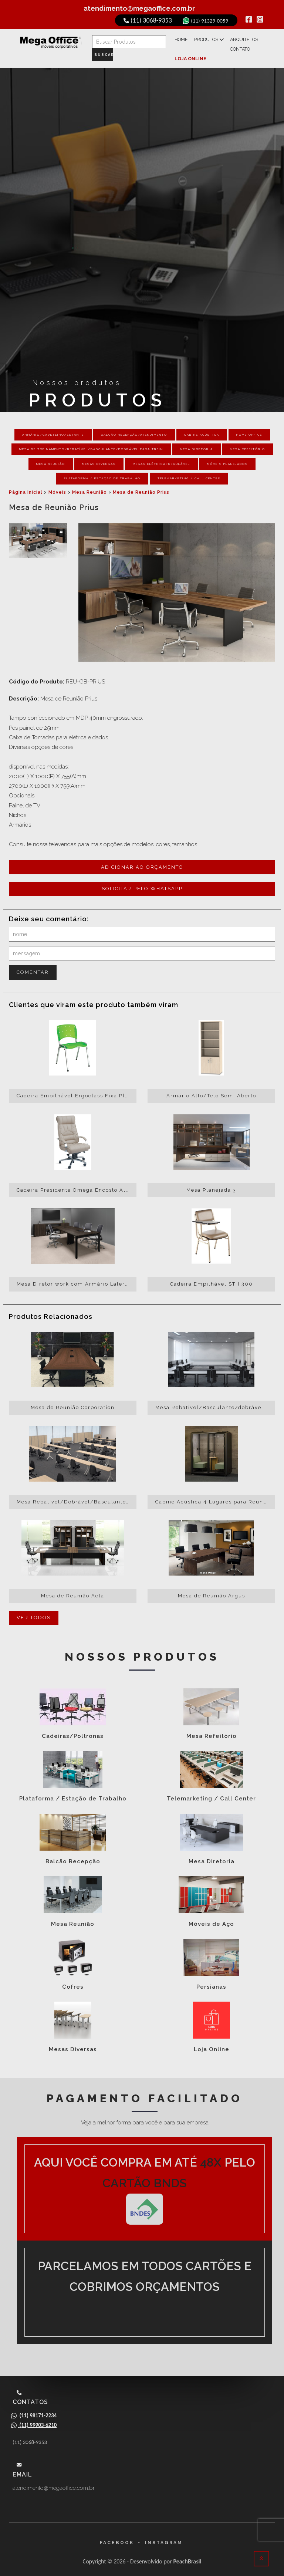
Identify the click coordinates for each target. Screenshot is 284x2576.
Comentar (33, 967)
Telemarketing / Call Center (189, 473)
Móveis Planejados (227, 459)
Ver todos (34, 1613)
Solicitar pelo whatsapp (142, 884)
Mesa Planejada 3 (211, 1185)
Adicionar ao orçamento (142, 862)
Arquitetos (242, 42)
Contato (188, 51)
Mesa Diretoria (196, 444)
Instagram (164, 2542)
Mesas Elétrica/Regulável (161, 459)
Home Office (249, 430)
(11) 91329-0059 (201, 20)
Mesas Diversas (99, 459)
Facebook (117, 2542)
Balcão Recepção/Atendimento (134, 430)
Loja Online (217, 51)
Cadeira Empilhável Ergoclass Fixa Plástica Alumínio (76, 1091)
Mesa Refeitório (247, 444)
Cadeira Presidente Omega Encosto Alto (74, 1185)
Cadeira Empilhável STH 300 (211, 1279)
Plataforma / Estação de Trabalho (102, 473)
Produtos (210, 42)
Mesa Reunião (50, 459)
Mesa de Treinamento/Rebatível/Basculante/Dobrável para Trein (91, 444)
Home (185, 42)
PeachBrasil (187, 2561)
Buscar (106, 52)
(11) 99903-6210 (35, 2425)
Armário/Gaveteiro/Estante (53, 430)
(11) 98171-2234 (35, 2415)
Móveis (57, 487)
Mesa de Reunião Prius (141, 487)
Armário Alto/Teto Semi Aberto (211, 1091)
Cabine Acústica (201, 430)
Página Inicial (26, 487)
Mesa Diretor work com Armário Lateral (74, 1279)
